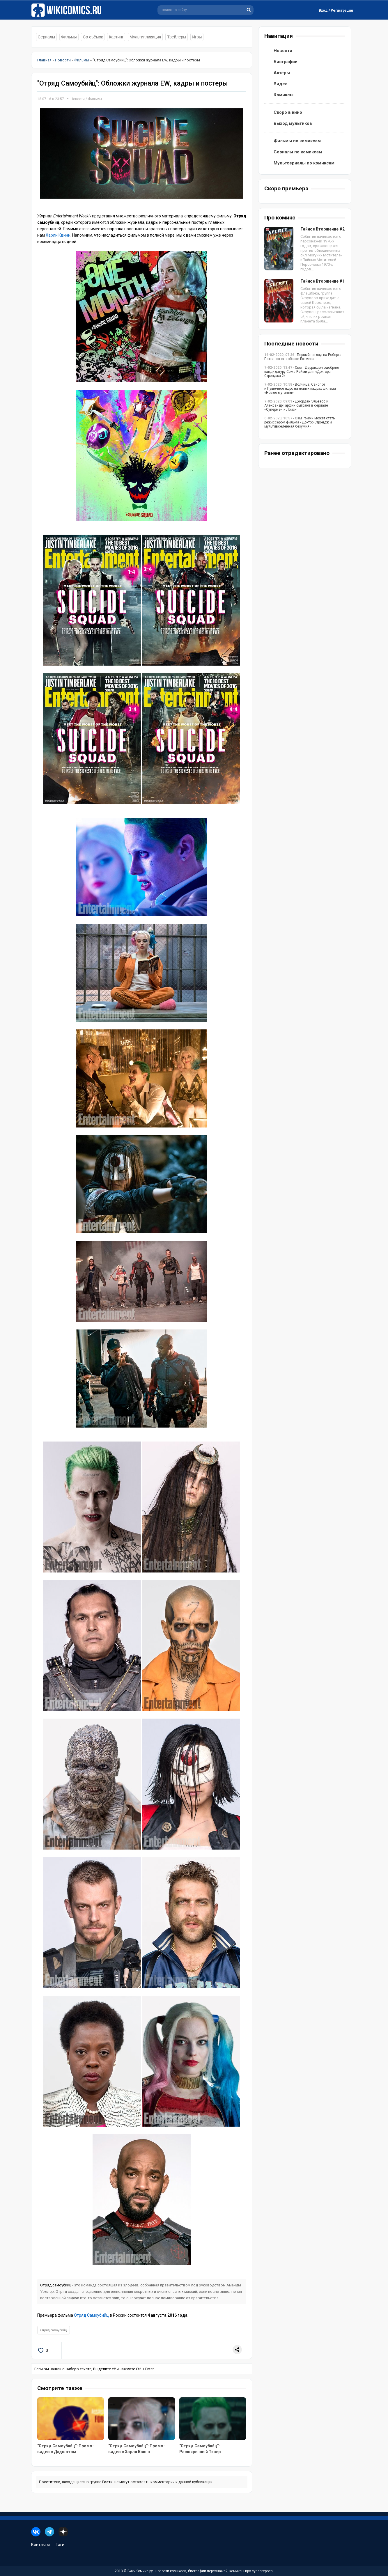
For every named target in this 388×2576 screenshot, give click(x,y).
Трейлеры (176, 37)
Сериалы (46, 37)
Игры (197, 37)
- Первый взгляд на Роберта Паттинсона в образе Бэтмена (302, 357)
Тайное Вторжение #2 (322, 229)
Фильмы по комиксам (297, 140)
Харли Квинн (58, 235)
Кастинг (116, 37)
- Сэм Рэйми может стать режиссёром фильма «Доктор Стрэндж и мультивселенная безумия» (299, 422)
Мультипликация (145, 37)
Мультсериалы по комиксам (304, 163)
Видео (281, 83)
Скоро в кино (288, 112)
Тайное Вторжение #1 (322, 281)
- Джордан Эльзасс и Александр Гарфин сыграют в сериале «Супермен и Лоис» (296, 405)
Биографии (285, 61)
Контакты (40, 2544)
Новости (78, 99)
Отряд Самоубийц (91, 2315)
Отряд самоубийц (55, 2285)
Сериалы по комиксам (298, 152)
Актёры (282, 72)
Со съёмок (93, 37)
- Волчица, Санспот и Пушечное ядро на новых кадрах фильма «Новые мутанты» (300, 388)
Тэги (60, 2544)
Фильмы (69, 37)
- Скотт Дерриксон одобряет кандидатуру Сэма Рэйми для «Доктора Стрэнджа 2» (301, 372)
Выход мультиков (293, 123)
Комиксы (283, 94)
